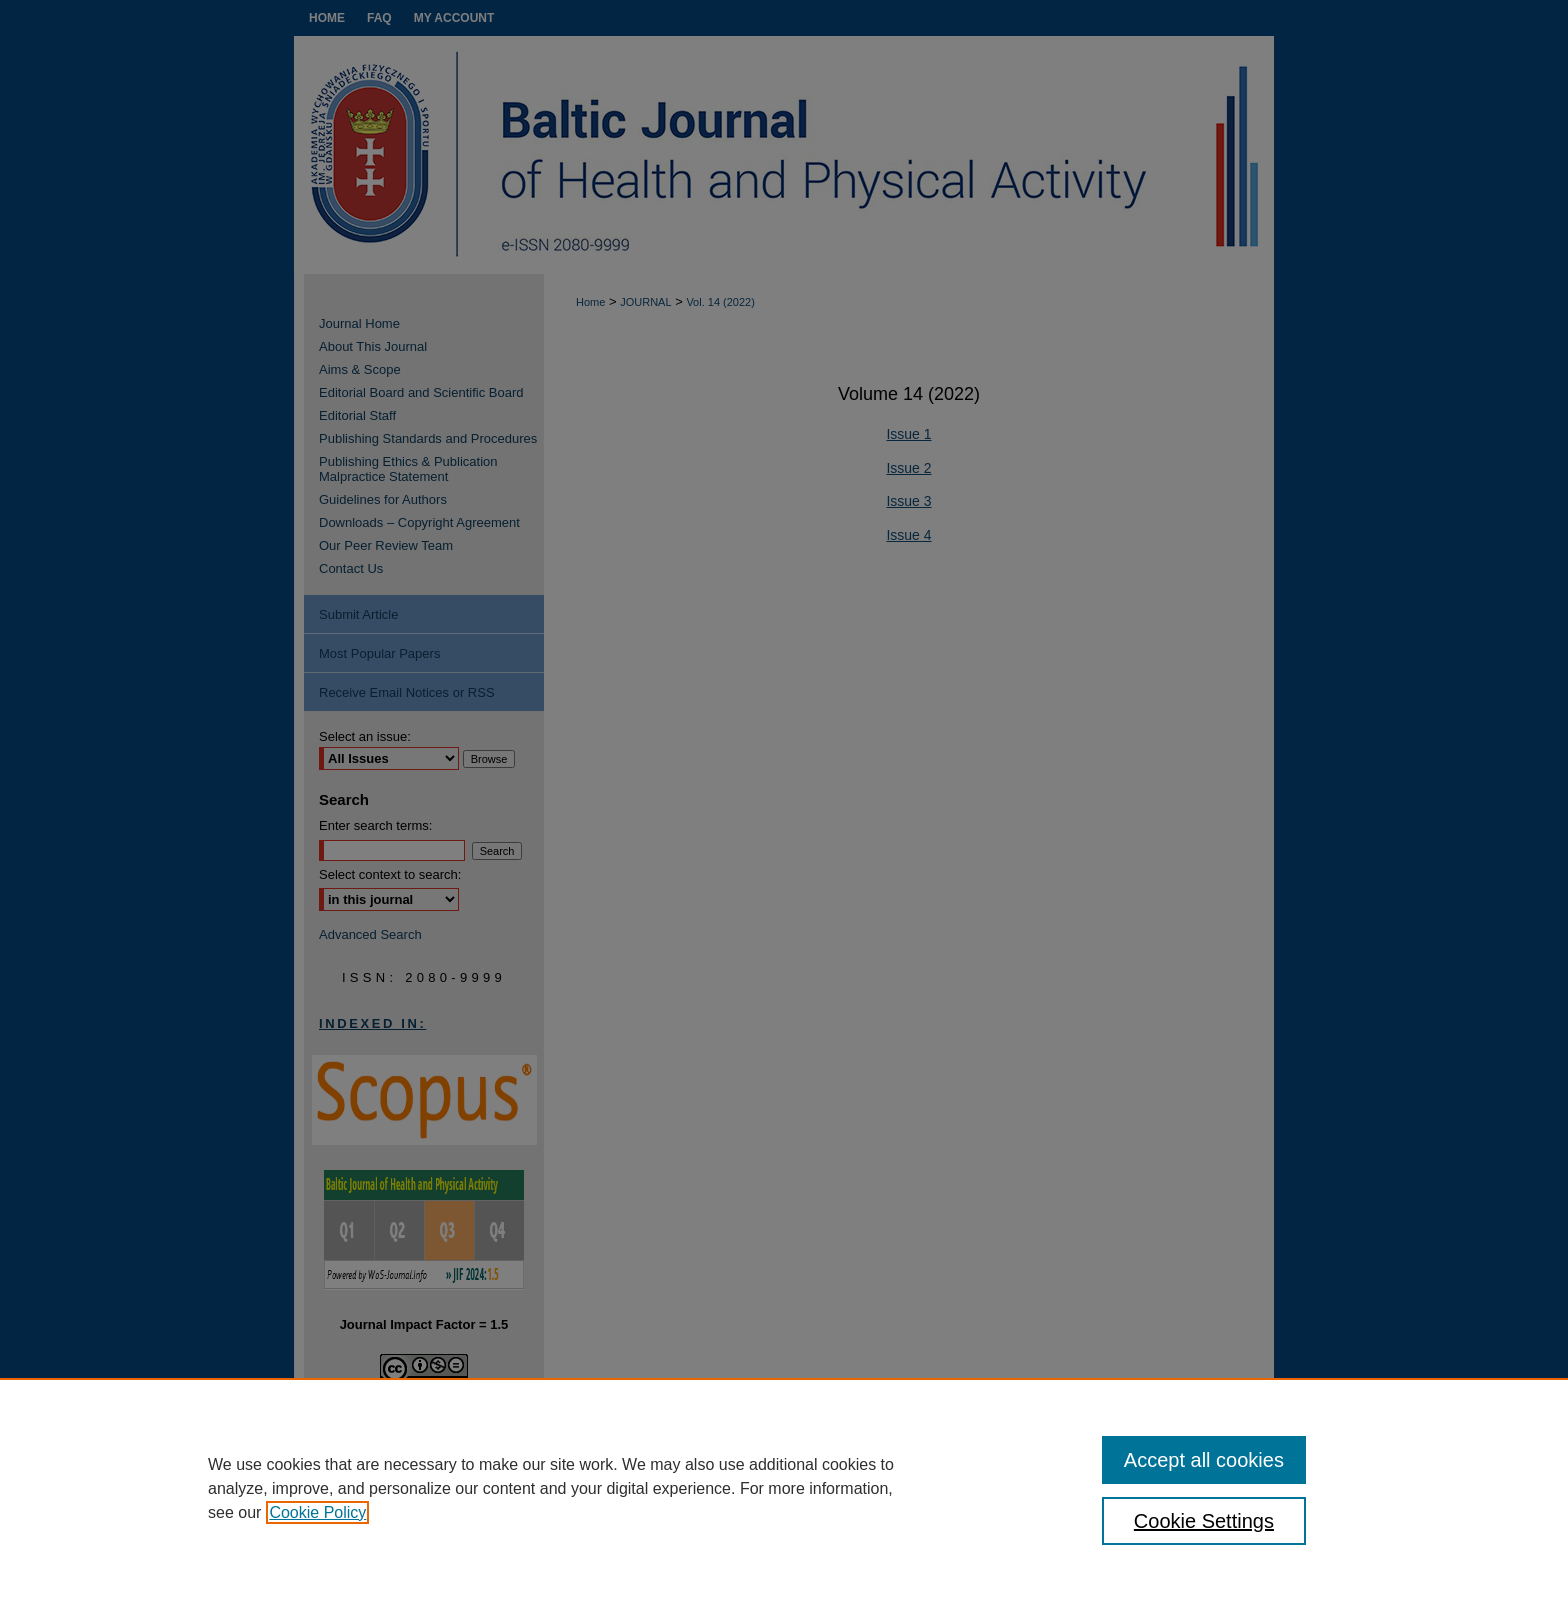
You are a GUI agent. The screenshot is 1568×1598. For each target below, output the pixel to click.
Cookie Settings (1204, 1521)
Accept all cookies (1204, 1460)
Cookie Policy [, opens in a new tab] (317, 1512)
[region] (784, 1488)
